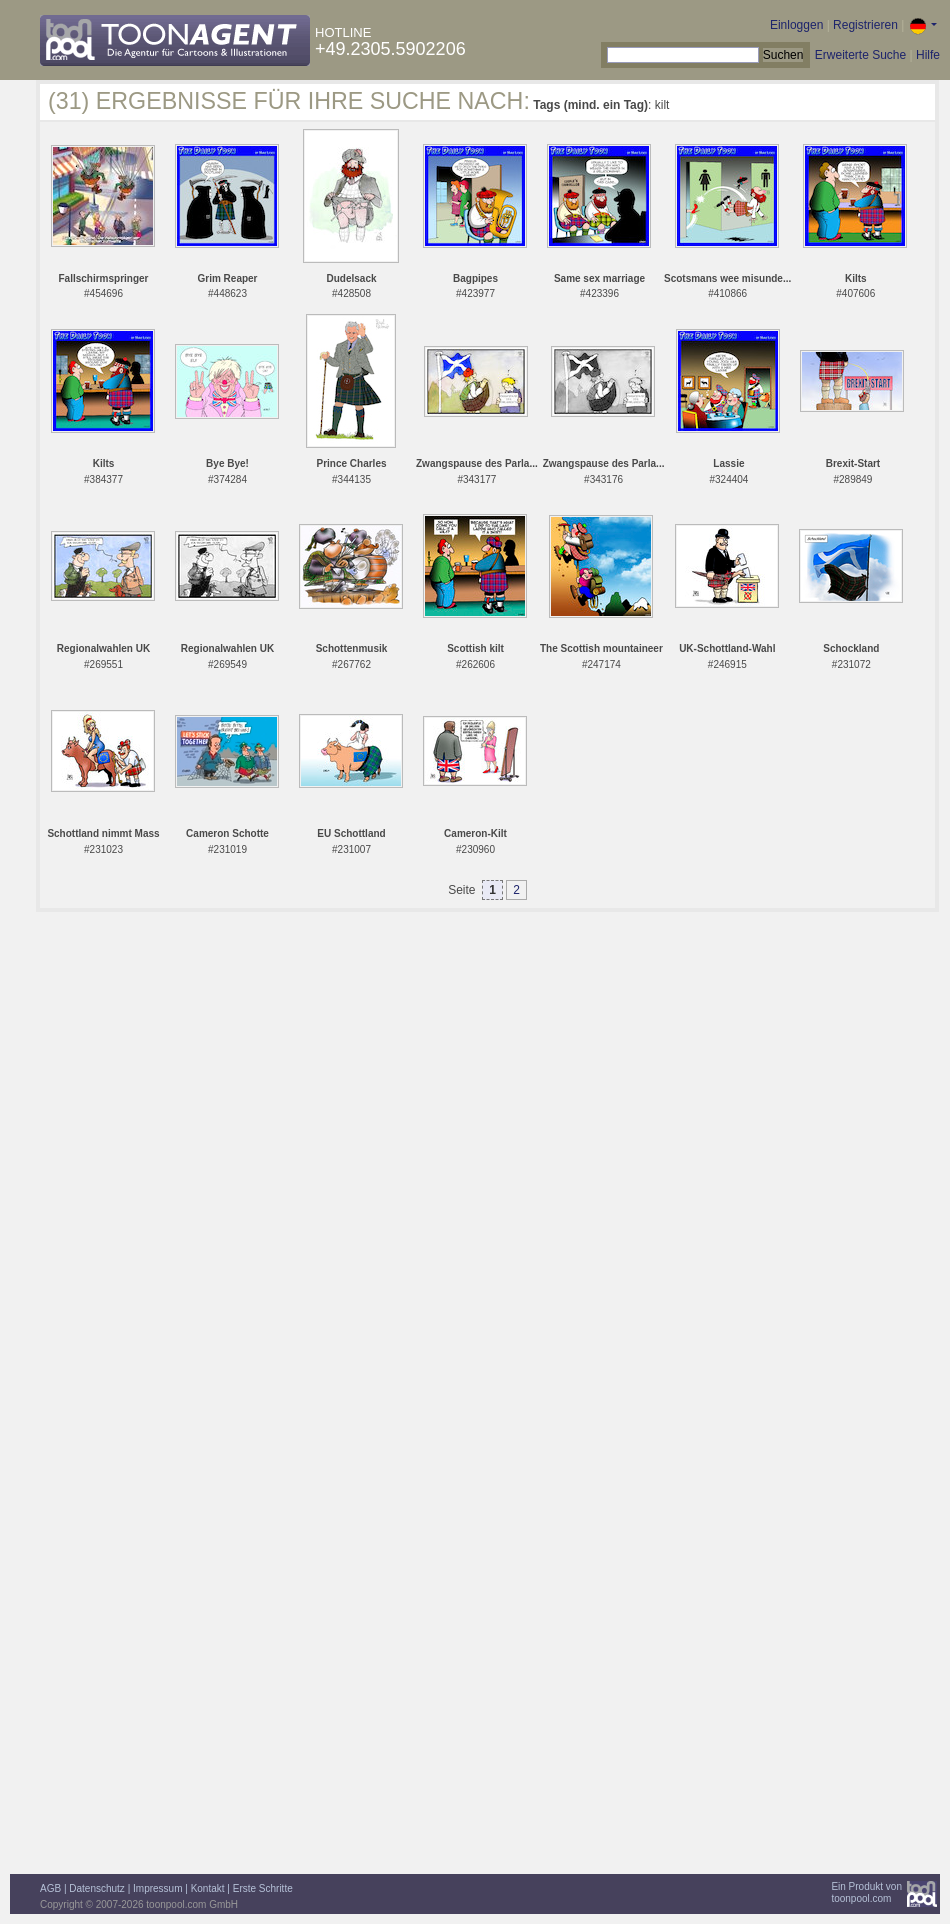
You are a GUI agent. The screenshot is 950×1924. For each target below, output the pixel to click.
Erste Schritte (263, 1888)
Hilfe (928, 55)
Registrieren (865, 25)
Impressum (157, 1888)
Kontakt (208, 1888)
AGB (50, 1888)
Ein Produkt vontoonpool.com (866, 1892)
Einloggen (796, 25)
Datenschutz (97, 1888)
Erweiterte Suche (860, 55)
